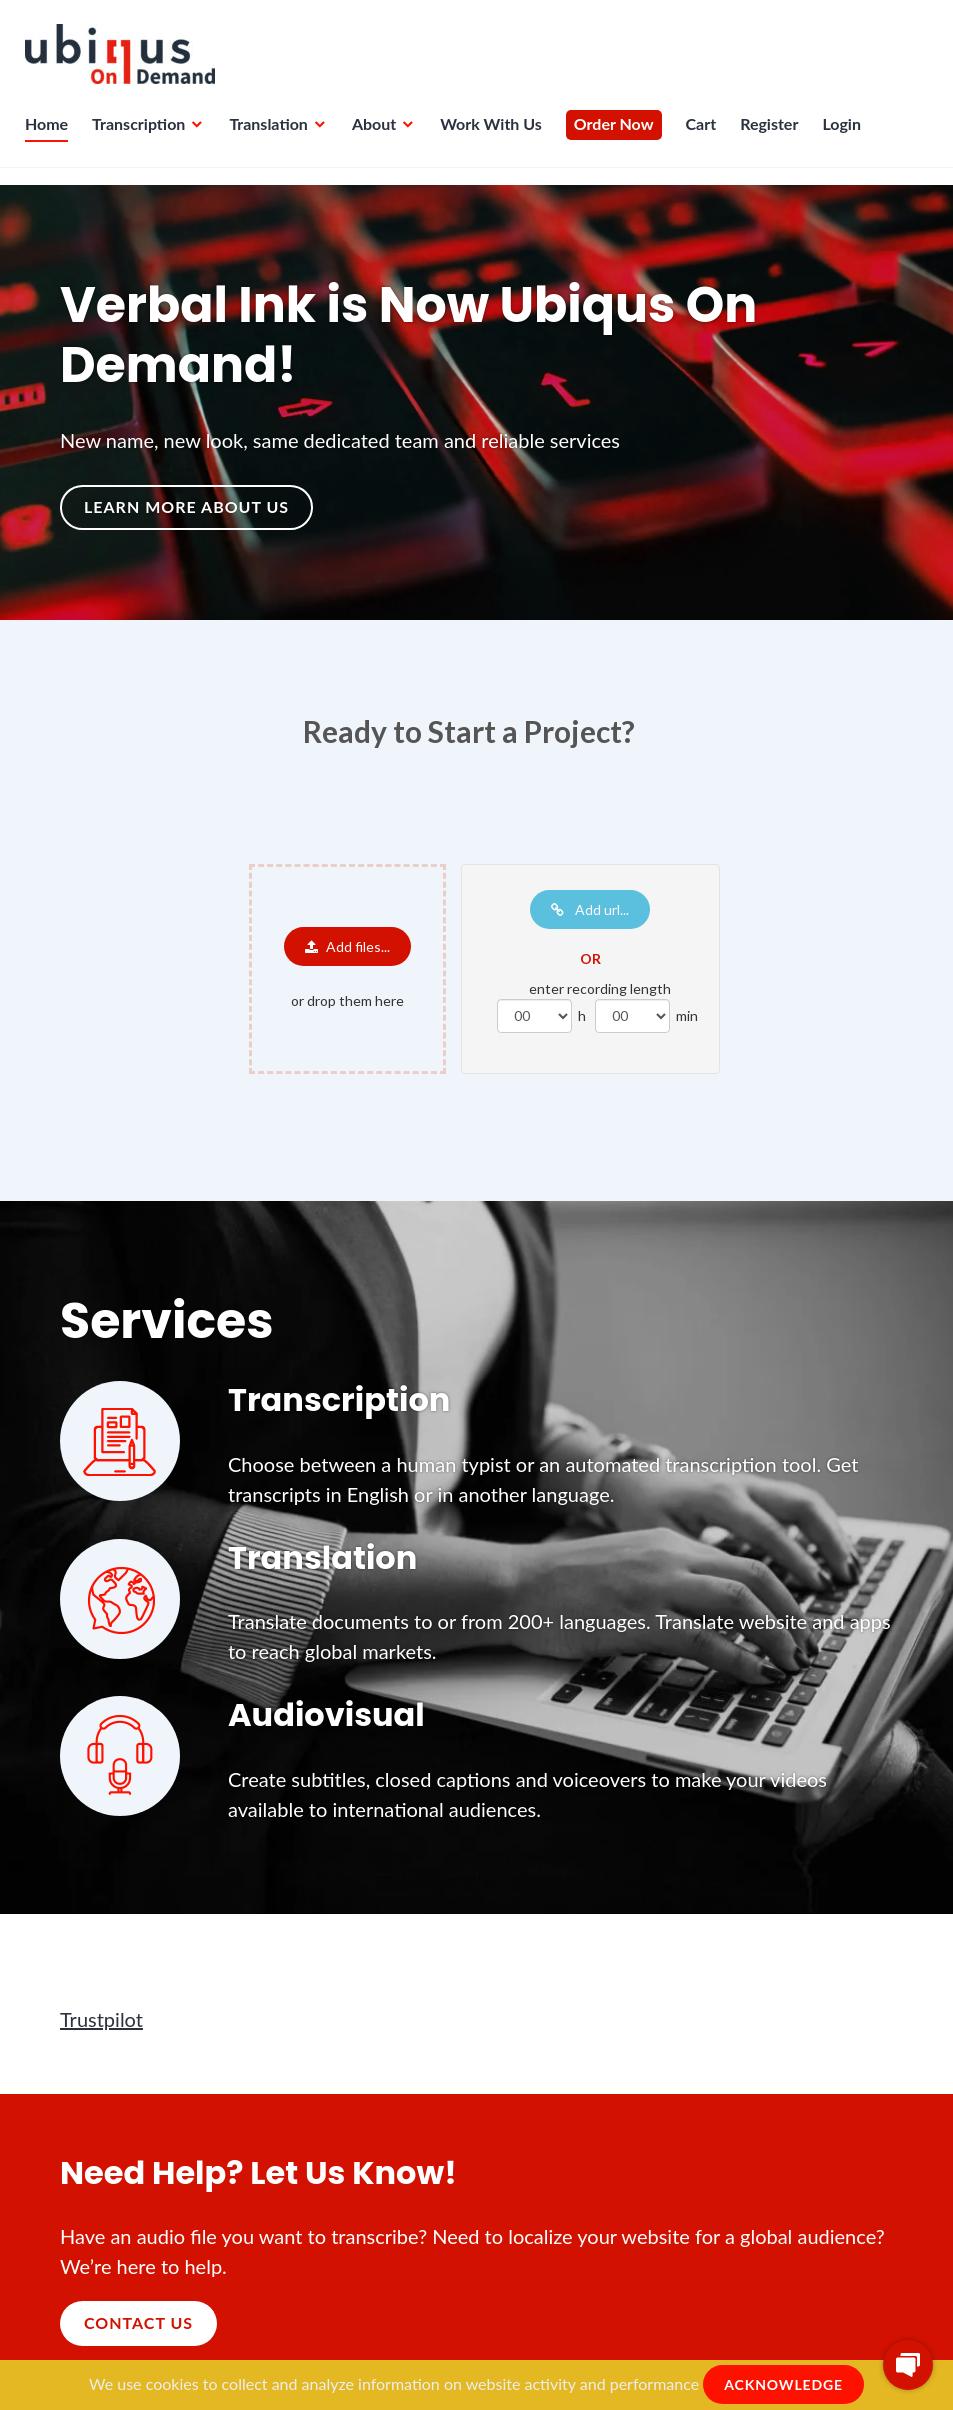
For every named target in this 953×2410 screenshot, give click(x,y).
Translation (273, 135)
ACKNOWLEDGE (783, 2384)
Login (846, 135)
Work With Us (496, 135)
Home (51, 135)
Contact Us (138, 2322)
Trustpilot (101, 2019)
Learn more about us (186, 506)
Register (774, 135)
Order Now (619, 135)
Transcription (143, 135)
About (379, 135)
